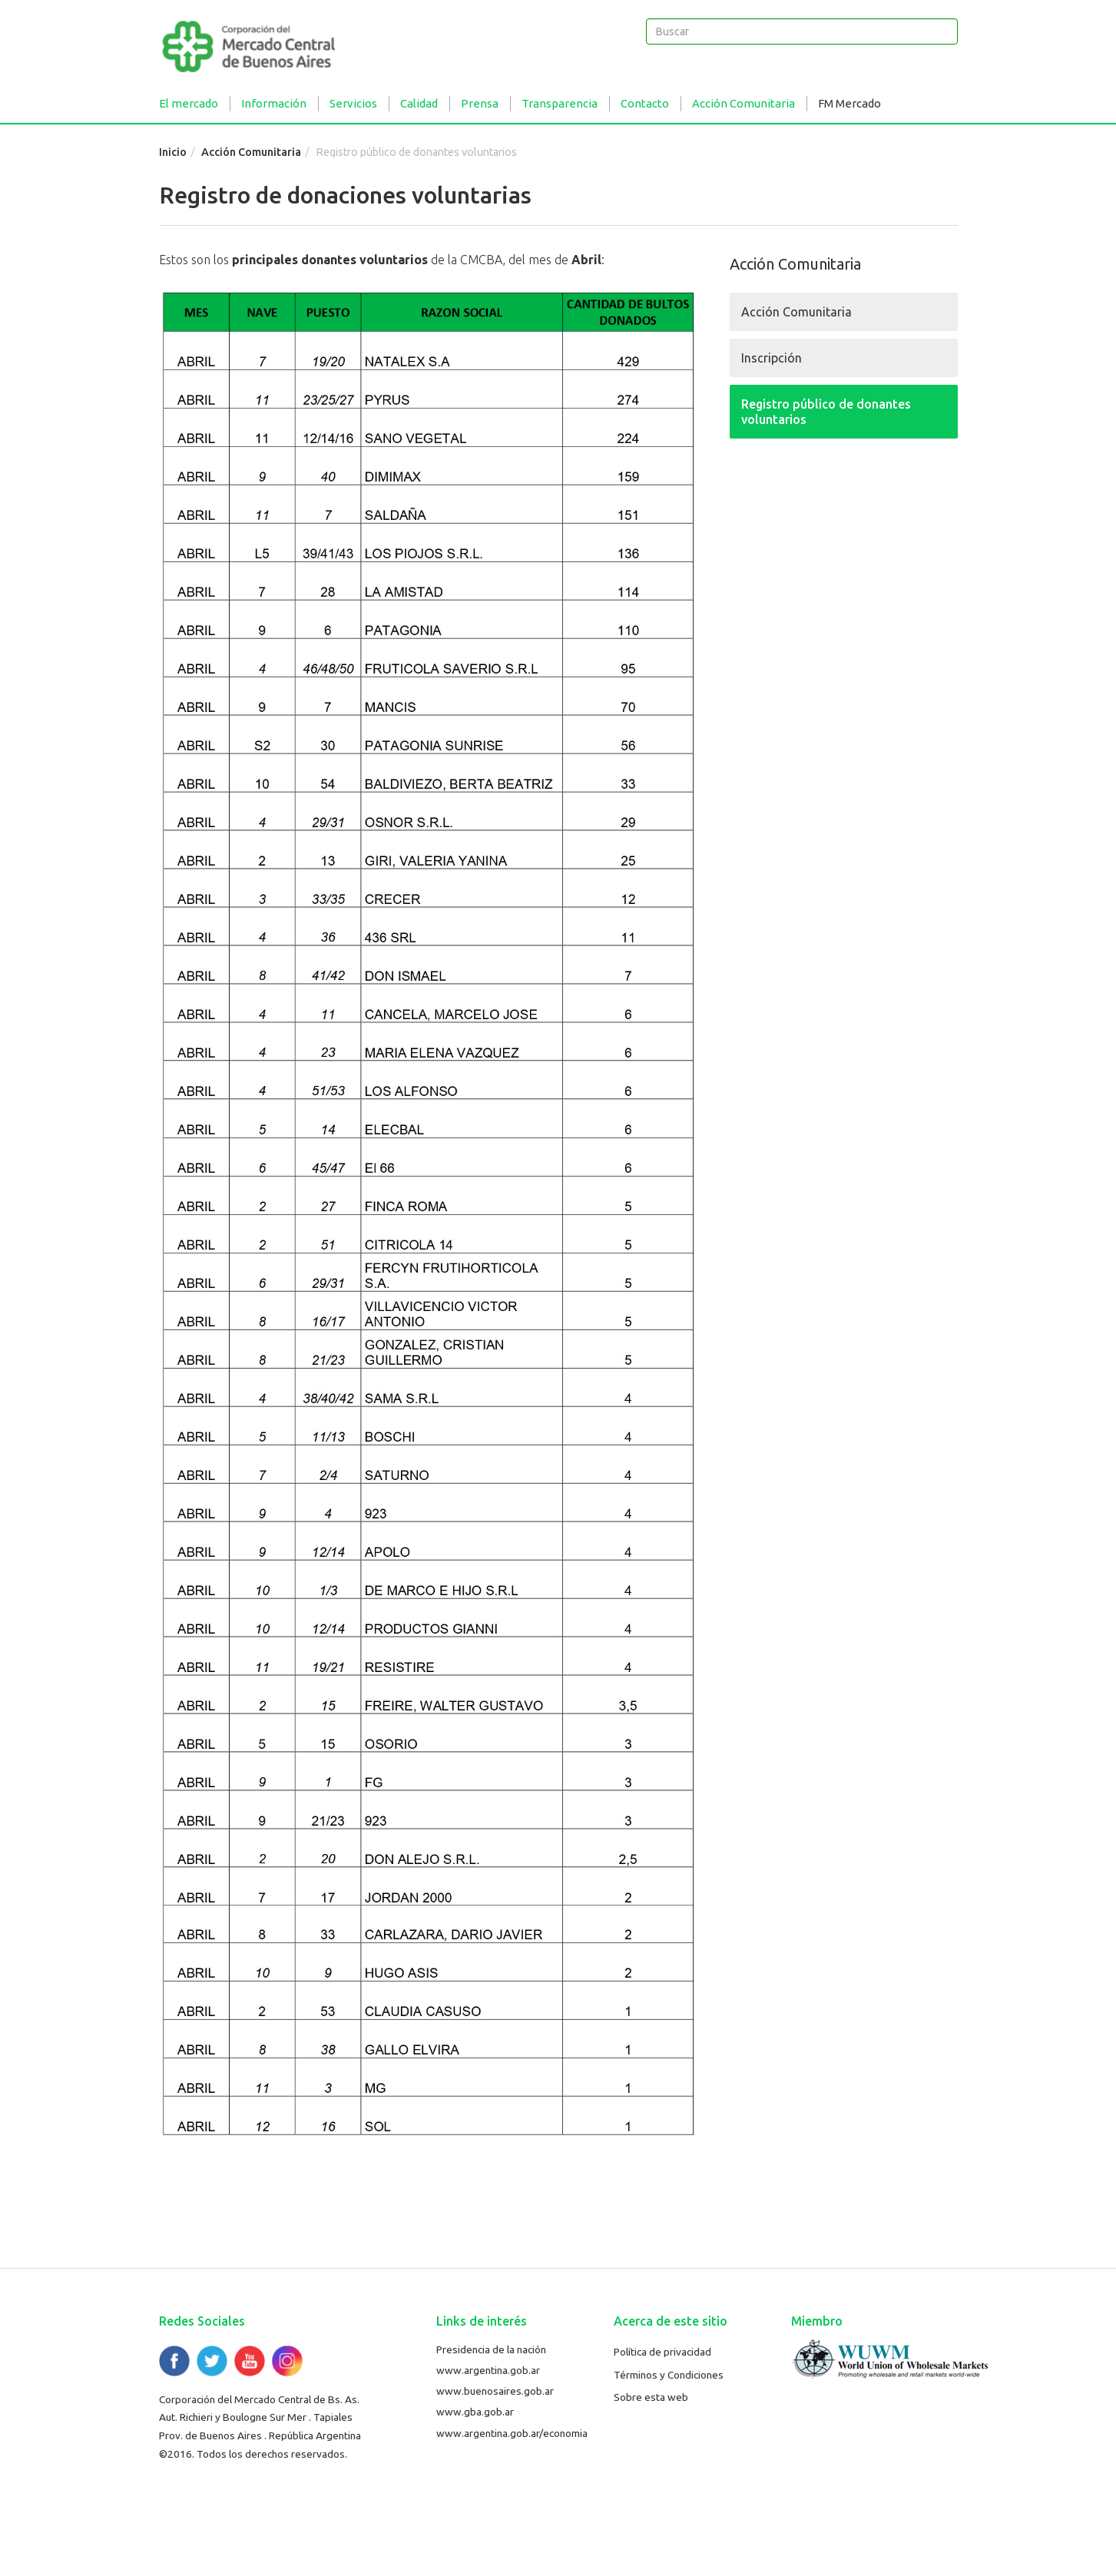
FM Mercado (849, 103)
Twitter (212, 2361)
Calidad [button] (419, 103)
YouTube (249, 2361)
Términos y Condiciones (669, 2375)
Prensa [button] (479, 103)
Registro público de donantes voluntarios (826, 411)
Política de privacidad (662, 2352)
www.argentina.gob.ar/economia (512, 2433)
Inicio (173, 152)
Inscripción (771, 358)
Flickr (287, 2361)
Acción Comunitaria (251, 152)
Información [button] (273, 103)
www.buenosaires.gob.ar (495, 2391)
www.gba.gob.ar (475, 2411)
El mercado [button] (188, 103)
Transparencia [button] (560, 103)
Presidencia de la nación (491, 2349)
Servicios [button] (353, 103)
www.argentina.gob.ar (488, 2370)
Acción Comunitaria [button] (743, 103)
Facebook (174, 2361)
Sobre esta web (651, 2397)
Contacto (645, 103)
